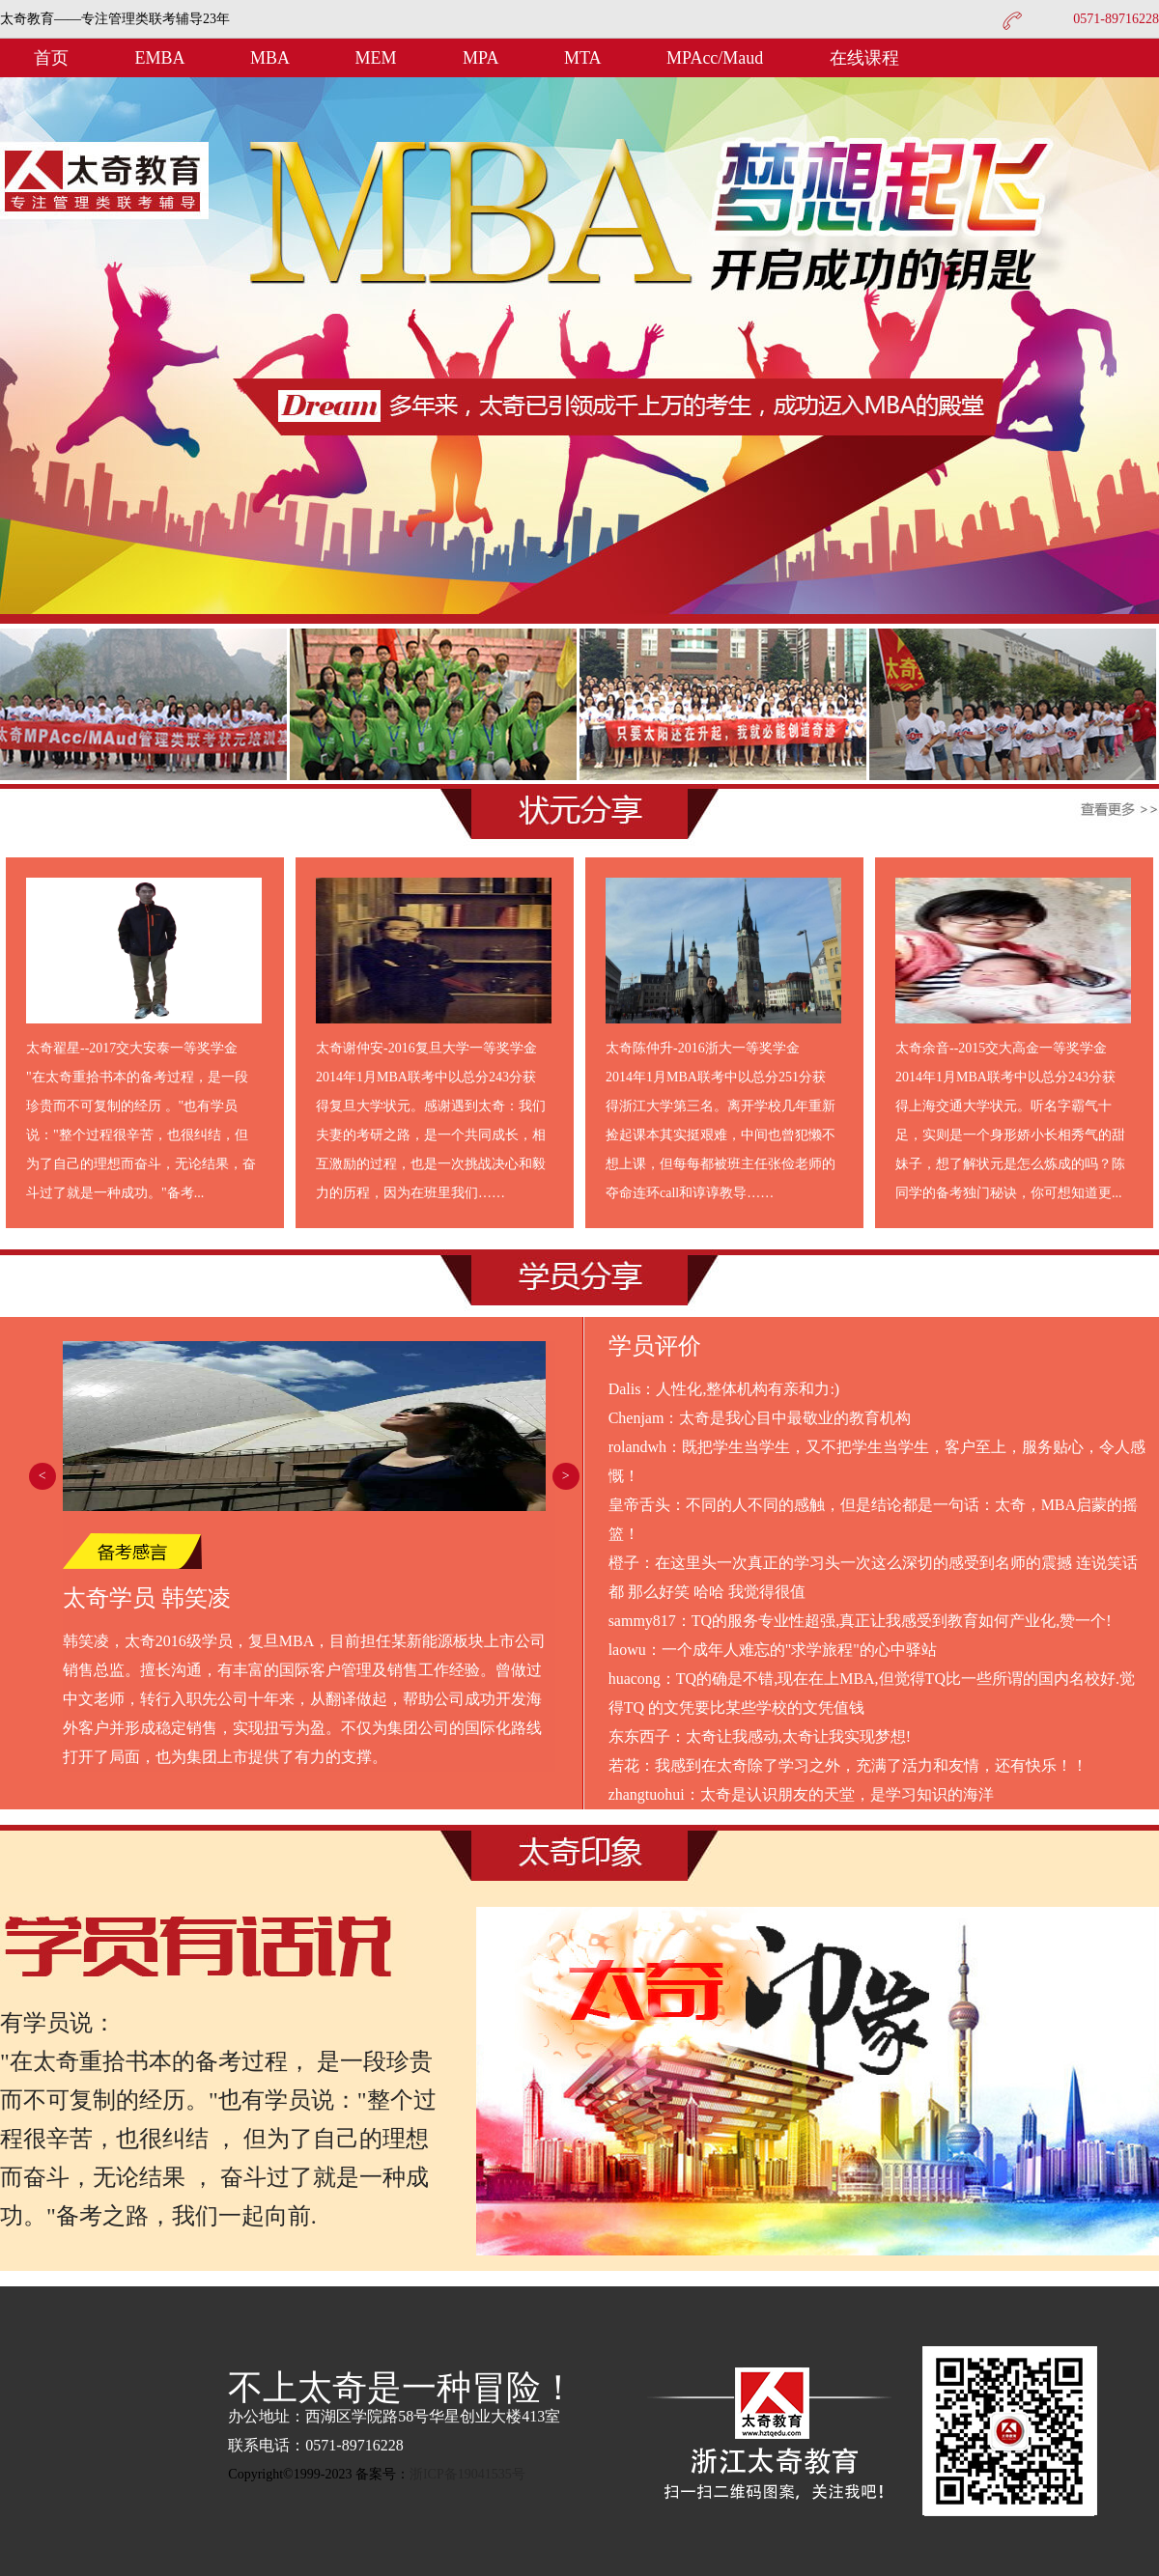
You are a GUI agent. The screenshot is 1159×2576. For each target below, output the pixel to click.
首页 (51, 58)
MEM (378, 58)
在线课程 (864, 58)
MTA (584, 58)
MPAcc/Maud (717, 58)
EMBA (162, 58)
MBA (272, 58)
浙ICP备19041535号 (467, 2474)
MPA (482, 58)
